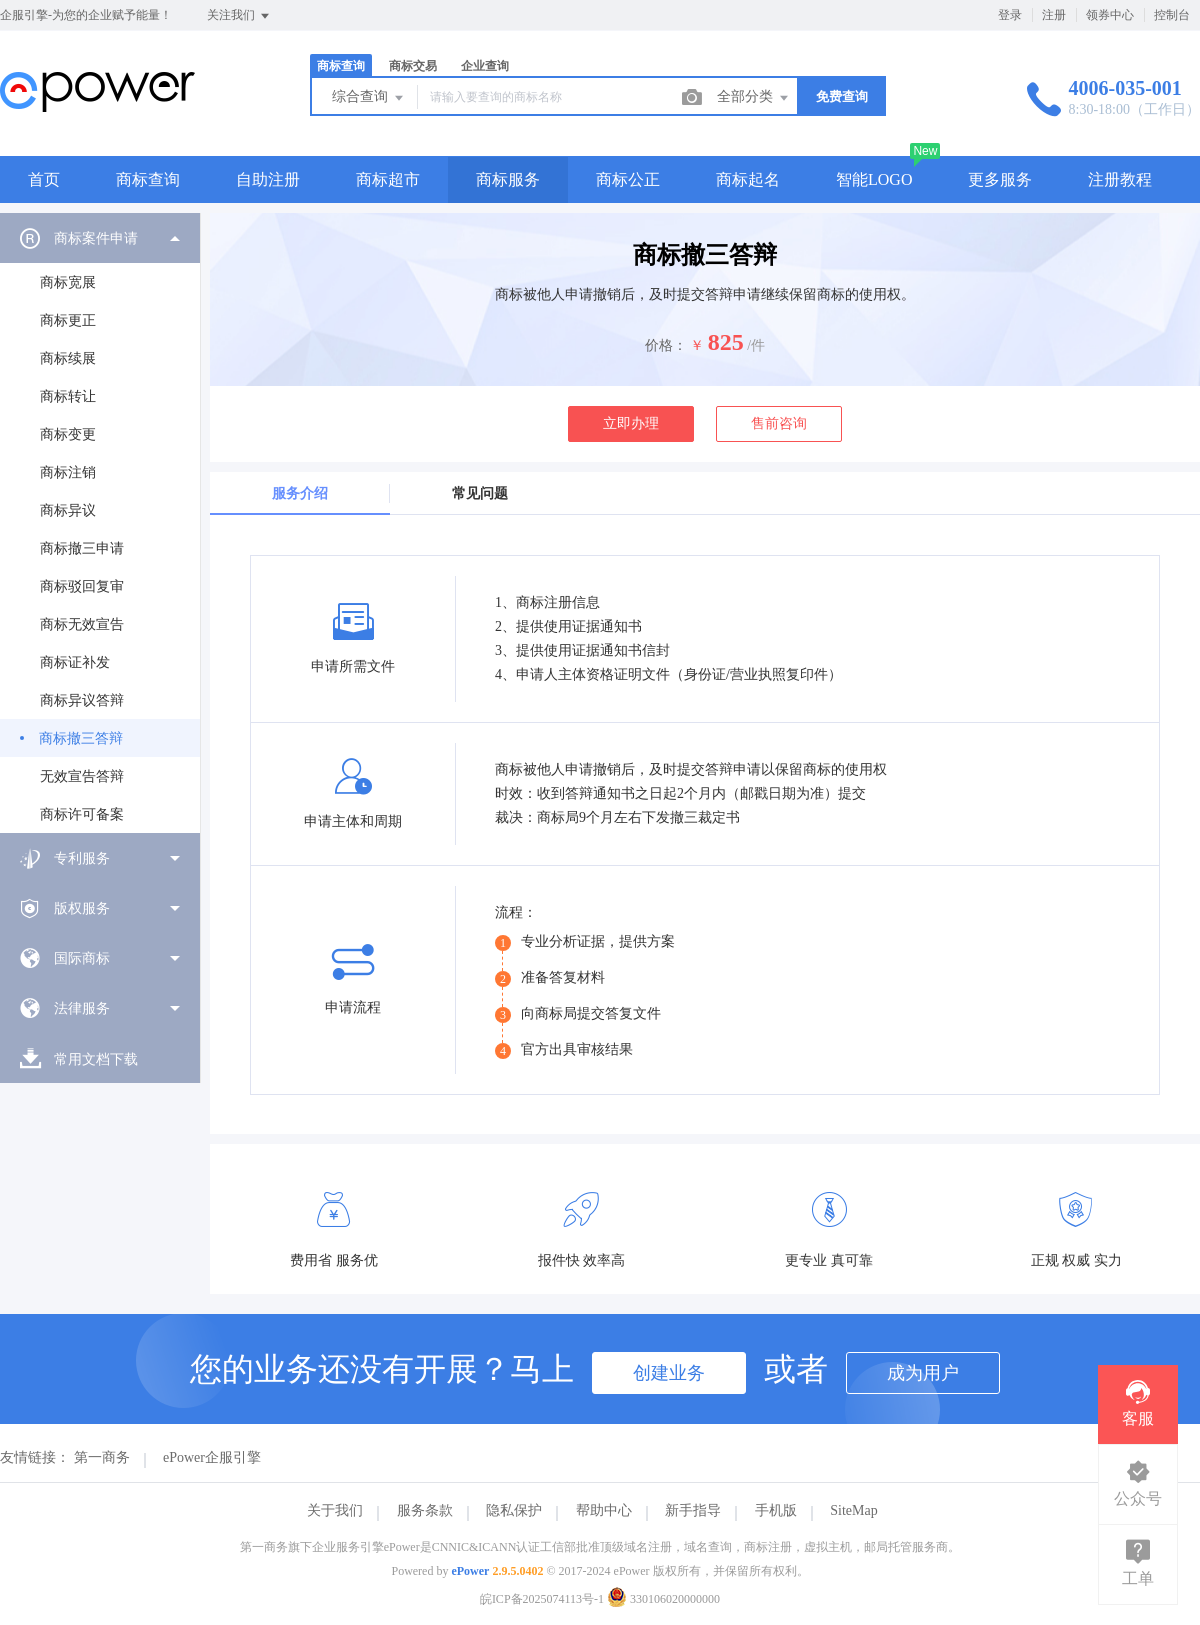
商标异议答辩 (82, 700)
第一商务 (102, 1457)
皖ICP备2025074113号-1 (542, 1599)
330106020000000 (663, 1599)
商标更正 (68, 320)
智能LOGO (874, 179)
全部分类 (754, 98)
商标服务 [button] (508, 179)
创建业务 (669, 1373)
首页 (44, 179)
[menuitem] (100, 523)
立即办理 (631, 423)
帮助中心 (604, 1510)
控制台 (1172, 15)
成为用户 (923, 1373)
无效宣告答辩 (82, 776)
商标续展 (68, 358)
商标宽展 (68, 282)
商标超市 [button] (388, 179)
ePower (470, 1571)
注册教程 (1120, 179)
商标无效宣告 (82, 624)
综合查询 (369, 98)
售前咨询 (779, 423)
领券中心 (1110, 15)
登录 (1010, 15)
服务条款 (425, 1510)
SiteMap (853, 1510)
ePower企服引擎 (212, 1457)
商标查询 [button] (148, 179)
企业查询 (485, 66)
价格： (666, 345)
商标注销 (68, 472)
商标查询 (341, 66)
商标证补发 (75, 662)
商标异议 (68, 510)
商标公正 (628, 179)
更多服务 (1000, 179)
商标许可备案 (82, 814)
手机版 (776, 1510)
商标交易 (413, 66)
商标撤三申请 (82, 548)
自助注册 (268, 179)
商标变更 (68, 434)
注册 (1054, 15)
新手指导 (693, 1510)
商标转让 (68, 396)
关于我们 (335, 1510)
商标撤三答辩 (81, 738)
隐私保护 (514, 1510)
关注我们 (239, 16)
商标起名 (748, 179)
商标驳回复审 (82, 586)
